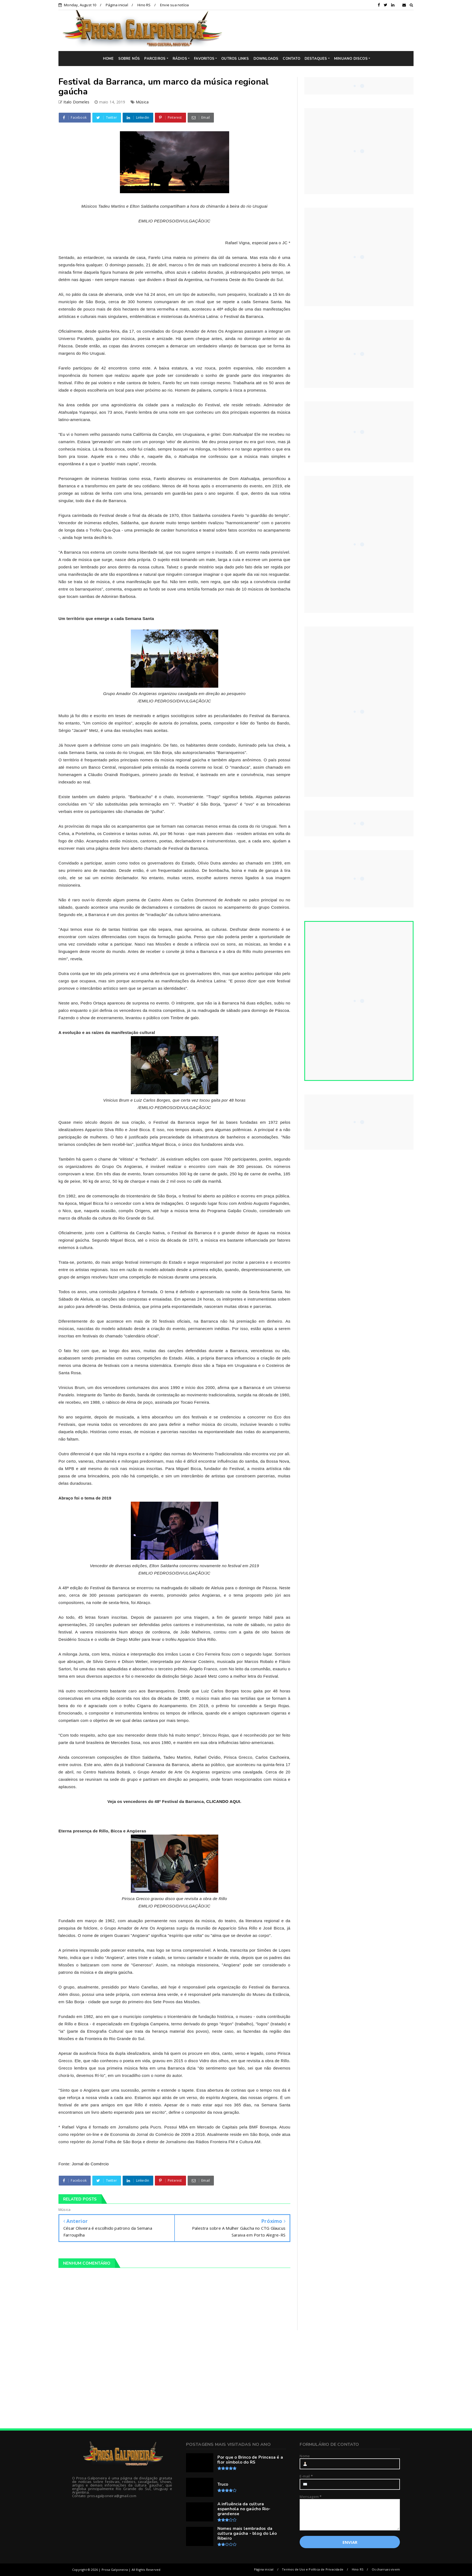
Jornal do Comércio (90, 2163)
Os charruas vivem (386, 2569)
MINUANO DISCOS (351, 58)
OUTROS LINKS (235, 58)
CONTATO (291, 58)
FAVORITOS (204, 58)
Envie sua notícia (174, 4)
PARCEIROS (155, 58)
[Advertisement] (322, 30)
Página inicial (117, 4)
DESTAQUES (316, 58)
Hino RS (144, 4)
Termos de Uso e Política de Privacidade (312, 2569)
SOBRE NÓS (129, 58)
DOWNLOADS (266, 58)
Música (142, 102)
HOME (108, 58)
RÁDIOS (180, 58)
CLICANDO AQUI (223, 1801)
